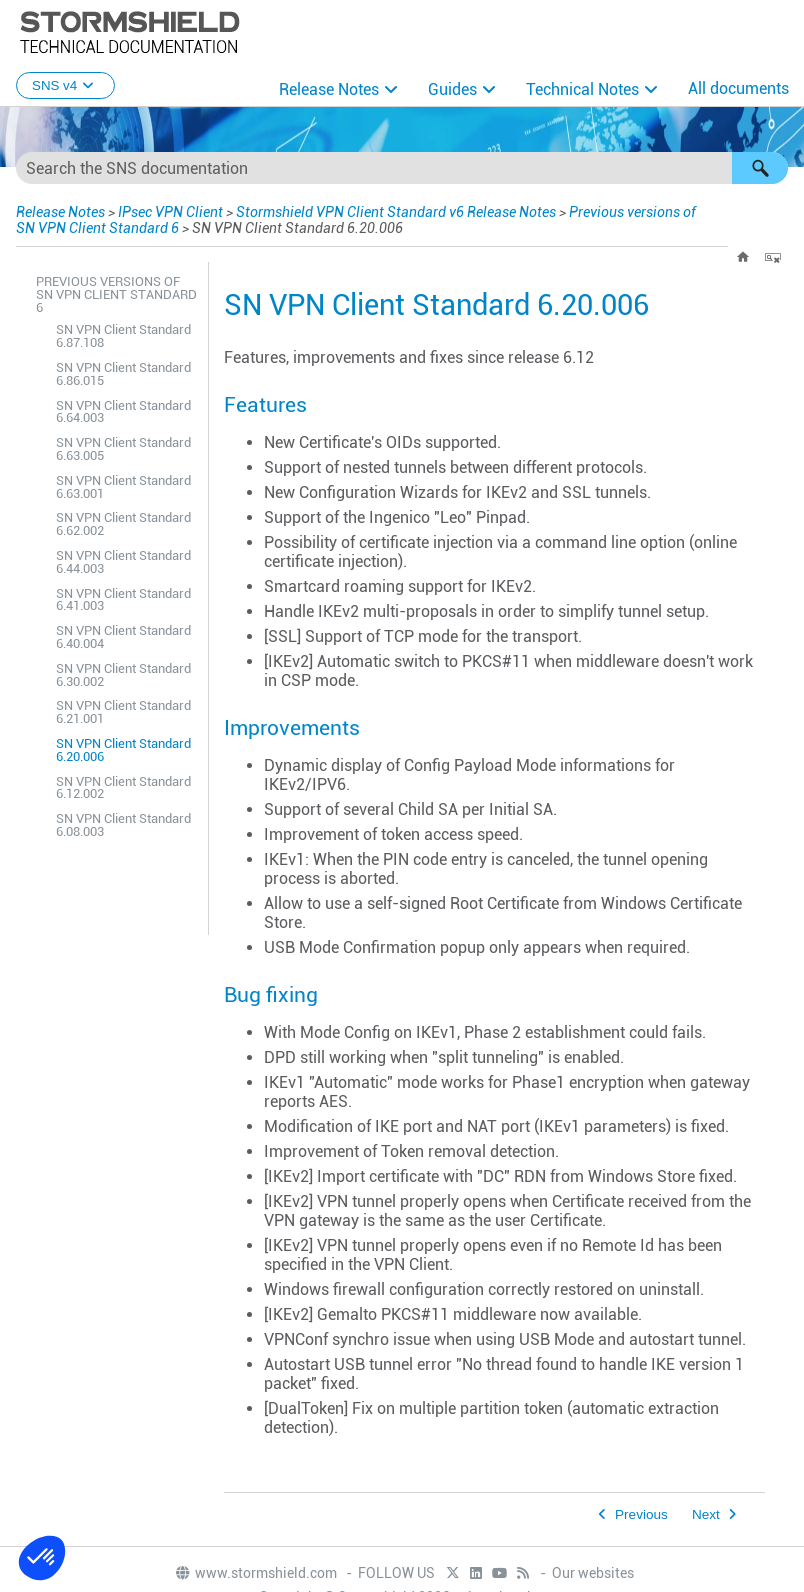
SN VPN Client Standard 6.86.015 (123, 374)
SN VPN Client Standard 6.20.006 (123, 750)
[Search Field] (402, 168)
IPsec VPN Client (170, 212)
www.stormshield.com (255, 1573)
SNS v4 (65, 85)
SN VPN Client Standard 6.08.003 (123, 825)
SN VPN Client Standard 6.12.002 (123, 788)
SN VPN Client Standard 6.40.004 (123, 637)
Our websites (593, 1573)
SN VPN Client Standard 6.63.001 (123, 487)
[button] (760, 168)
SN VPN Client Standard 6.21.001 (123, 712)
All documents (738, 88)
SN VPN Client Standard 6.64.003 (123, 412)
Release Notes (329, 89)
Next (706, 1514)
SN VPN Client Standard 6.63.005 (123, 449)
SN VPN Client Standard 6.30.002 (123, 675)
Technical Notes (582, 89)
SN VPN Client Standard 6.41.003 (123, 600)
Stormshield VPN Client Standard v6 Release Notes (396, 212)
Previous (641, 1514)
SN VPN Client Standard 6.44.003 (123, 562)
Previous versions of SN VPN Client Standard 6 (116, 294)
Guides (452, 89)
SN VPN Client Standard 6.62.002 (123, 524)
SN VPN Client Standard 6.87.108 (123, 336)
